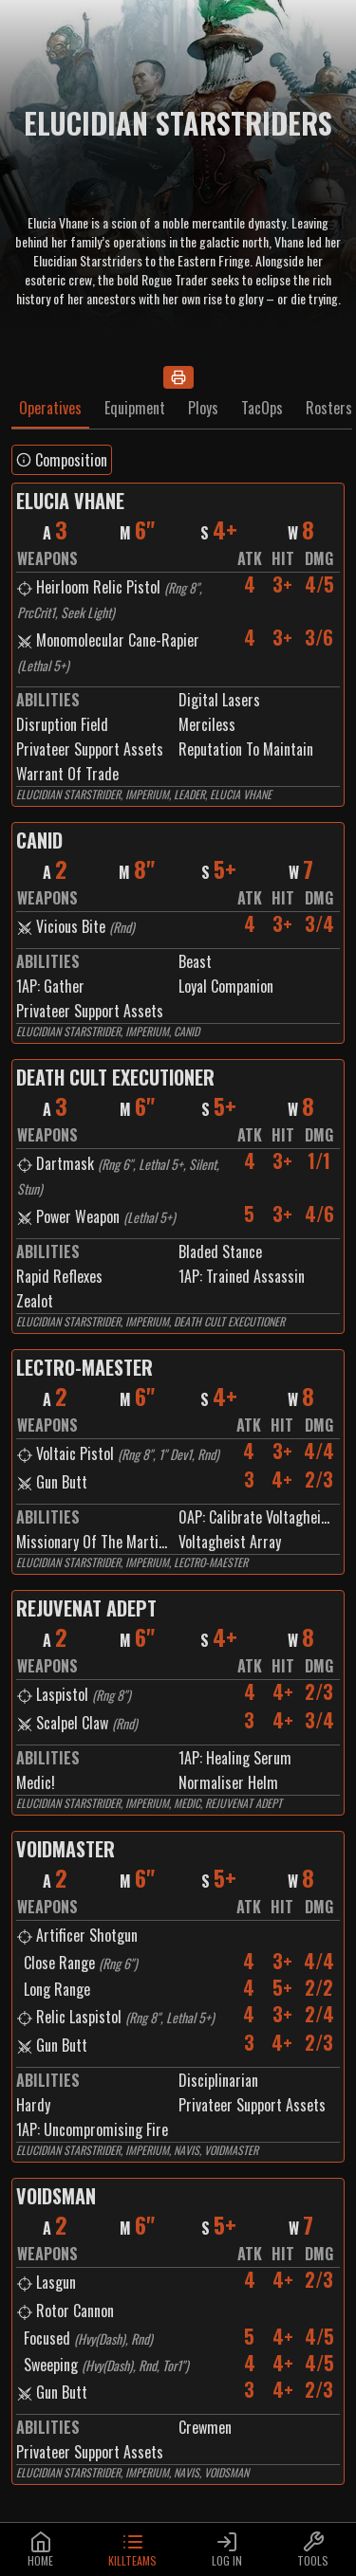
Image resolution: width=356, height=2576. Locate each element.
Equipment (134, 407)
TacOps (262, 407)
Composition (61, 459)
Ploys (203, 407)
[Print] (178, 377)
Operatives (50, 407)
